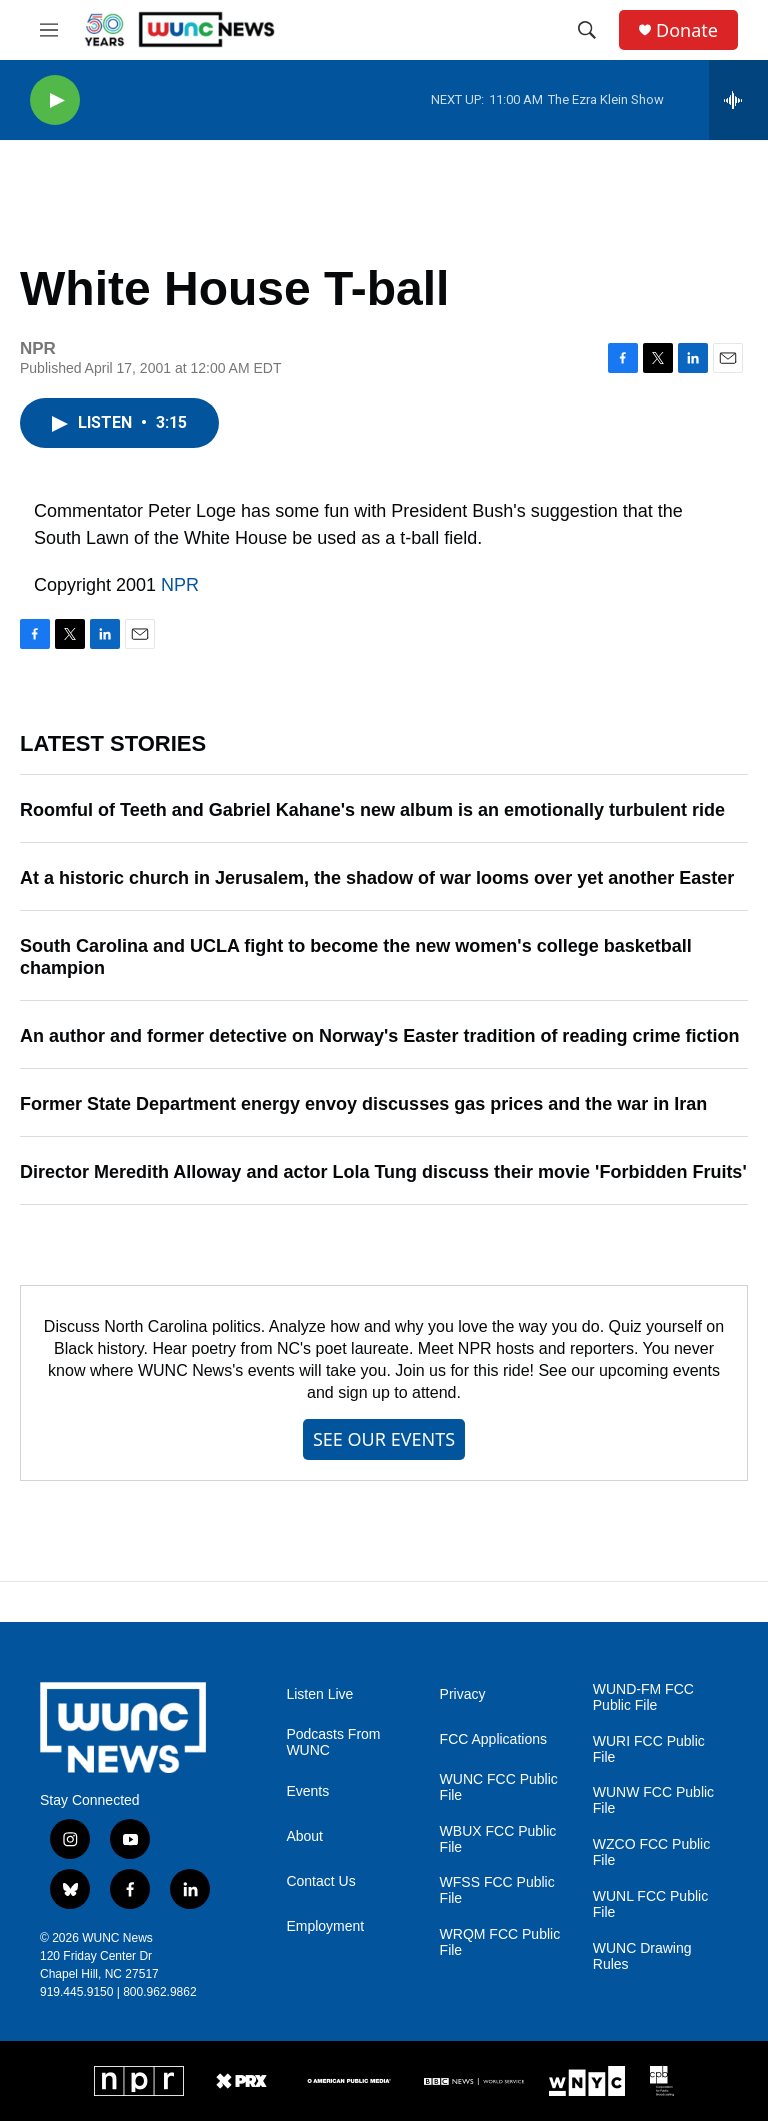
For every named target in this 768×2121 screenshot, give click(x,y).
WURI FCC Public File (649, 1749)
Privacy (463, 1694)
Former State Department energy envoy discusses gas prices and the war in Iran (363, 1104)
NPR (180, 585)
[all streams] (738, 100)
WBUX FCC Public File (498, 1839)
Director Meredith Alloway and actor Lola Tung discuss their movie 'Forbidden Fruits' (383, 1172)
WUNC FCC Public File (499, 1787)
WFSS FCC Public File (497, 1890)
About (304, 1836)
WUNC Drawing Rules (642, 1956)
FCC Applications (493, 1739)
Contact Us (320, 1881)
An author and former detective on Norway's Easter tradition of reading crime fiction (379, 1036)
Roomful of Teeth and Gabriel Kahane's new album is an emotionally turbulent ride (372, 810)
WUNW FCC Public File (653, 1800)
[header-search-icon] (587, 30)
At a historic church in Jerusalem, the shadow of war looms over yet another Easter (377, 878)
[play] (55, 100)
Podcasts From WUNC (333, 1742)
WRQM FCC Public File (500, 1942)
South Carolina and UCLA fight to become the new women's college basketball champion (356, 957)
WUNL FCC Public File (650, 1904)
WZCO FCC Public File (651, 1852)
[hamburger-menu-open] (49, 30)
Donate (687, 30)
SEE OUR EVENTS (384, 1439)
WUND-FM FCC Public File (643, 1697)
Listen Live (319, 1694)
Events (307, 1791)
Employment (325, 1926)
